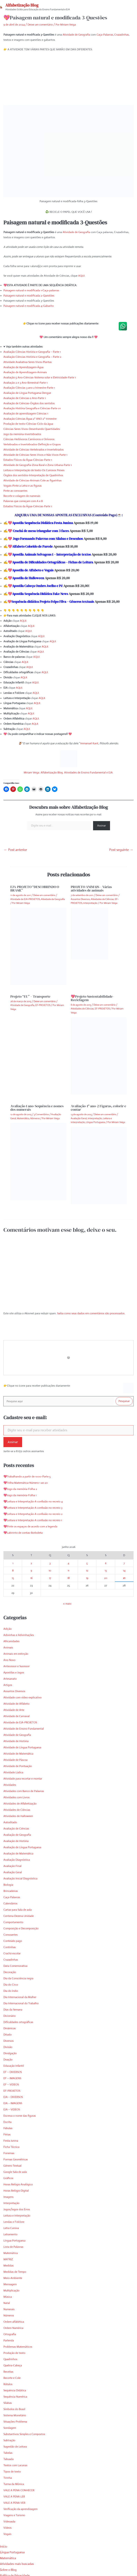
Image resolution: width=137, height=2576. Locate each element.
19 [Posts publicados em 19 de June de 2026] (87, 1578)
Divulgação (10, 2053)
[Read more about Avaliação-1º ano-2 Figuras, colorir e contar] (99, 1165)
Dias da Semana (12, 2009)
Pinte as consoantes (15, 491)
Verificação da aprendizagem (20, 2509)
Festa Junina (10, 2140)
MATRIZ (8, 2259)
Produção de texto (14, 2353)
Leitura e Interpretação (16, 2215)
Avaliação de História (16, 1841)
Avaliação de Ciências (16, 1828)
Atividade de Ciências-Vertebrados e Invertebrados (33, 450)
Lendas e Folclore (13, 2221)
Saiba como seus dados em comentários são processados (91, 1313)
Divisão (7, 2047)
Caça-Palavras (11, 1897)
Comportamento (13, 1922)
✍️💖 (51, 601)
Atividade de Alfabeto (16, 1703)
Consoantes (10, 1934)
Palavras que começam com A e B (23, 501)
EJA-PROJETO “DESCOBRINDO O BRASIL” (34, 888)
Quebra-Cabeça (12, 2365)
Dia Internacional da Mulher (19, 1997)
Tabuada (8, 2459)
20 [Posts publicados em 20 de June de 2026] (105, 1578)
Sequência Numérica (15, 2396)
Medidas (8, 2265)
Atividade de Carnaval (16, 1716)
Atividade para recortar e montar (22, 1778)
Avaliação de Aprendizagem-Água (23, 368)
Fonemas (8, 2153)
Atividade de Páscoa (15, 1759)
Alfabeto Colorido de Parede (33, 547)
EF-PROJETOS (11, 2090)
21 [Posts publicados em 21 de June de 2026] (124, 1578)
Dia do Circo (10, 1984)
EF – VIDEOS (11, 2084)
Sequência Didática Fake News (48, 593)
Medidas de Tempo (14, 2271)
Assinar (13, 1442)
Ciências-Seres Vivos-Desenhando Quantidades (31, 429)
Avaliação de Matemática (18, 1853)
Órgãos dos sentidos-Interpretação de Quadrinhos (33, 476)
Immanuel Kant (89, 743)
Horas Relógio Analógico (18, 2184)
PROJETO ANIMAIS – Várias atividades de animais (91, 888)
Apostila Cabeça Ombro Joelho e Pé (38, 586)
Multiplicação (11, 2290)
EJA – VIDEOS (11, 2109)
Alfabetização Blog (28, 5)
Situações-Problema (15, 2421)
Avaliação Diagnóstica (16, 1859)
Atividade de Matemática (18, 1753)
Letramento (10, 2234)
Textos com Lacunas (15, 2465)
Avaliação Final (12, 1866)
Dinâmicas (9, 2028)
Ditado (7, 2034)
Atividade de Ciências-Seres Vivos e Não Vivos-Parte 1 (35, 455)
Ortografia (9, 2334)
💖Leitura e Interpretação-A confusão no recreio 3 (32, 1507)
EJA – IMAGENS (12, 2103)
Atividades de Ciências (16, 1809)
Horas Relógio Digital (16, 2190)
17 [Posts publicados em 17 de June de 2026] (50, 1578)
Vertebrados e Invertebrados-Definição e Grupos (32, 445)
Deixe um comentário (40, 25)
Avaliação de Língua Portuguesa (22, 1847)
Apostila (18, 523)
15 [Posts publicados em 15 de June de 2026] (13, 1578)
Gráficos (8, 2178)
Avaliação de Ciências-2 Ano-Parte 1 (24, 398)
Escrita (7, 2122)
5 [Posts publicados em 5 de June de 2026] (87, 1563)
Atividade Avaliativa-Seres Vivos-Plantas (27, 362)
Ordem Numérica (13, 2328)
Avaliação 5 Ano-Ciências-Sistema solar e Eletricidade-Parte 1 (39, 378)
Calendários (10, 1903)
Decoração (9, 1972)
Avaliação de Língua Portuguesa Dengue (27, 393)
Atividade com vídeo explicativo (22, 1697)
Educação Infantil (13, 2065)
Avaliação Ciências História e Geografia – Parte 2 (32, 357)
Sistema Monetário (14, 2415)
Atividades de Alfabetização (19, 1803)
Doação (7, 2059)
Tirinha (7, 2477)
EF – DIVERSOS (12, 2072)
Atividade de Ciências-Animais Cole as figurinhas (32, 481)
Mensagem (10, 2284)
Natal (6, 2303)
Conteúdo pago (12, 1941)
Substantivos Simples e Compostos (24, 2434)
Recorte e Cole (12, 2378)
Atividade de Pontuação (17, 1766)
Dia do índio (10, 1990)
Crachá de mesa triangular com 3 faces (42, 531)
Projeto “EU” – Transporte (30, 996)
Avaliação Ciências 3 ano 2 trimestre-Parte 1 (29, 388)
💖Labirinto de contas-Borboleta (23, 1532)
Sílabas (7, 2402)
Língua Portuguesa (14, 2240)
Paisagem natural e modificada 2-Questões (28, 296)
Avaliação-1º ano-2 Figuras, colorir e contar (98, 1107)
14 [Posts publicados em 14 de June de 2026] (124, 1570)
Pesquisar (124, 1401)
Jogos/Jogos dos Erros (16, 2209)
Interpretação (11, 2203)
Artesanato (10, 1678)
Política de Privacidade (11, 2568)
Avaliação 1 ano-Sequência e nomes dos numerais (37, 1107)
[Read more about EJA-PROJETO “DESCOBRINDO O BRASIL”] (38, 946)
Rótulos (7, 2384)
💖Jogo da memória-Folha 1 (19, 1495)
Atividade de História (16, 1741)
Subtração (9, 2440)
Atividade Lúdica (13, 1772)
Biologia (8, 1884)
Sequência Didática (14, 2390)
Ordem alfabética (13, 2321)
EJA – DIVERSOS (13, 2097)
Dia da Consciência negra (18, 1978)
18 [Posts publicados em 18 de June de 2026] (68, 1578)
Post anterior (15, 849)
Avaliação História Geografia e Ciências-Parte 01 (32, 409)
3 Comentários (41, 1114)
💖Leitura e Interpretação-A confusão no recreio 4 (33, 1501)
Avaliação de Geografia (17, 1834)
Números (8, 2315)
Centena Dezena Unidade (18, 1916)
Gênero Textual (12, 2165)
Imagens (8, 2196)
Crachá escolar (12, 1953)
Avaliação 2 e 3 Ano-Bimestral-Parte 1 (25, 383)
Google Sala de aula (15, 2172)
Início (3, 2545)
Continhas (9, 1947)
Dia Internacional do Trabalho (21, 2003)
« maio (67, 1603)
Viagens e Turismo (14, 2515)
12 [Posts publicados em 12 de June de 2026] (87, 1570)
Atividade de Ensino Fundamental (23, 1728)
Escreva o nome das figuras (19, 2115)
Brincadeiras (10, 1891)
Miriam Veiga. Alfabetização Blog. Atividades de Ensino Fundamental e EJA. (68, 772)
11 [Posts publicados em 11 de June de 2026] (68, 1570)
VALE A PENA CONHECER (18, 2490)
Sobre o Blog (6, 2563)
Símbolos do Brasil (14, 2409)
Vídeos (7, 2527)
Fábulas (7, 2128)
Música (7, 2296)
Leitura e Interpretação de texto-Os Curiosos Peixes (34, 471)
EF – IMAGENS (12, 2078)
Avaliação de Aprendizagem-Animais (25, 373)
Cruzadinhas (10, 1959)
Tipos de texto (12, 2471)
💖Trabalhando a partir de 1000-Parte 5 (27, 1476)
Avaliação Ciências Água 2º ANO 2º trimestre (30, 419)
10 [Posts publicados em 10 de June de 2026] (50, 1570)
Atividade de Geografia (17, 1735)
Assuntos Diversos (14, 1691)
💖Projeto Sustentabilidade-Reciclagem (92, 998)
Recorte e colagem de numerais (21, 496)
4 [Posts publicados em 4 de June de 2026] (68, 1563)
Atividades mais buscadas (136, 8)
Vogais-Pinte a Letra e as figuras (22, 486)
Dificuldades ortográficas (18, 2022)
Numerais (9, 2309)
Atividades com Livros (16, 1797)
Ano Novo (9, 1660)
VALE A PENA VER (14, 2502)
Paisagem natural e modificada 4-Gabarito (28, 306)
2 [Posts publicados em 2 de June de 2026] (31, 1563)
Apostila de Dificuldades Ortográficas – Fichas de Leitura (55, 562)
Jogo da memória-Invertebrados (22, 434)
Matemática (10, 2253)
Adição (7, 1628)
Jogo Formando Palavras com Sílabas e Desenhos (50, 539)
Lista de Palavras (13, 2246)
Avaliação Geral (12, 1872)
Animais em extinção (15, 1653)
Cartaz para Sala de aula (17, 1909)
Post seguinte (121, 849)
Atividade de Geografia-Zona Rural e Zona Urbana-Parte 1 (37, 465)
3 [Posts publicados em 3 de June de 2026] (50, 1563)
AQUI (81, 276)
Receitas (8, 2371)
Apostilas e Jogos (134, 8)
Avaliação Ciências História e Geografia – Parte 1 (32, 352)
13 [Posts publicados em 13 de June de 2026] (106, 1570)
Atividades (9, 1784)
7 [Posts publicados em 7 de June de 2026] (124, 1563)
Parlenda (8, 2340)
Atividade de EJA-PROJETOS (20, 1722)
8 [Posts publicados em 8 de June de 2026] (13, 1570)
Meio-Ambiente (12, 2278)
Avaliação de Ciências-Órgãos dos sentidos (29, 404)
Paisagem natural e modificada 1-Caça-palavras (31, 291)
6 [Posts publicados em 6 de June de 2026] (105, 1563)
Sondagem (9, 2427)
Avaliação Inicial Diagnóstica (20, 1878)
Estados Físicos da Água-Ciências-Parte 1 (27, 460)
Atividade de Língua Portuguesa (22, 1747)
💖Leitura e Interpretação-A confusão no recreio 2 (32, 1513)
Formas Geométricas (15, 2159)
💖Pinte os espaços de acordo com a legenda (30, 1526)
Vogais (7, 2534)
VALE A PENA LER (14, 2496)
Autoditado (10, 1822)
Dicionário (9, 2015)
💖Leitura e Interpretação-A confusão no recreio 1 (32, 1520)
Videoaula (9, 2521)
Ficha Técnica (11, 2147)
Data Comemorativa (15, 1966)
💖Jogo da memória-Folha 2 (20, 1488)
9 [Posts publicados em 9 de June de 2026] (31, 1570)
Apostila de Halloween (29, 578)
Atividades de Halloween (18, 1816)
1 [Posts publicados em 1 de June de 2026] (12, 1563)
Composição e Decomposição (20, 1928)
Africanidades (11, 1641)
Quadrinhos (10, 2359)
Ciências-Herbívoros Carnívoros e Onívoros (28, 440)
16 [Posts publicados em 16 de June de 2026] (31, 1578)
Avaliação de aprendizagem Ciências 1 (25, 414)
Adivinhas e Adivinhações (18, 1635)
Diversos (8, 2040)
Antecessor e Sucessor (16, 1666)
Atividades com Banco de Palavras (23, 1791)
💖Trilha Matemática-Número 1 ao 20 (25, 1482)
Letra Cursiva (11, 2228)
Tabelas (7, 2452)
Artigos (7, 1685)
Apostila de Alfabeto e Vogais (34, 570)
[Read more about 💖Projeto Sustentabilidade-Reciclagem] (99, 1055)
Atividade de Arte (13, 1710)
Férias (7, 2134)
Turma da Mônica (13, 2484)
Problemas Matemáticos (17, 2346)
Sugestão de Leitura (15, 2446)
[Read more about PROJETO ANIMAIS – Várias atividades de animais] (89, 933)
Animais (8, 1647)
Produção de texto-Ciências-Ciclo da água (28, 424)
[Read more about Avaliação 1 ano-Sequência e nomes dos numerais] (38, 1161)
